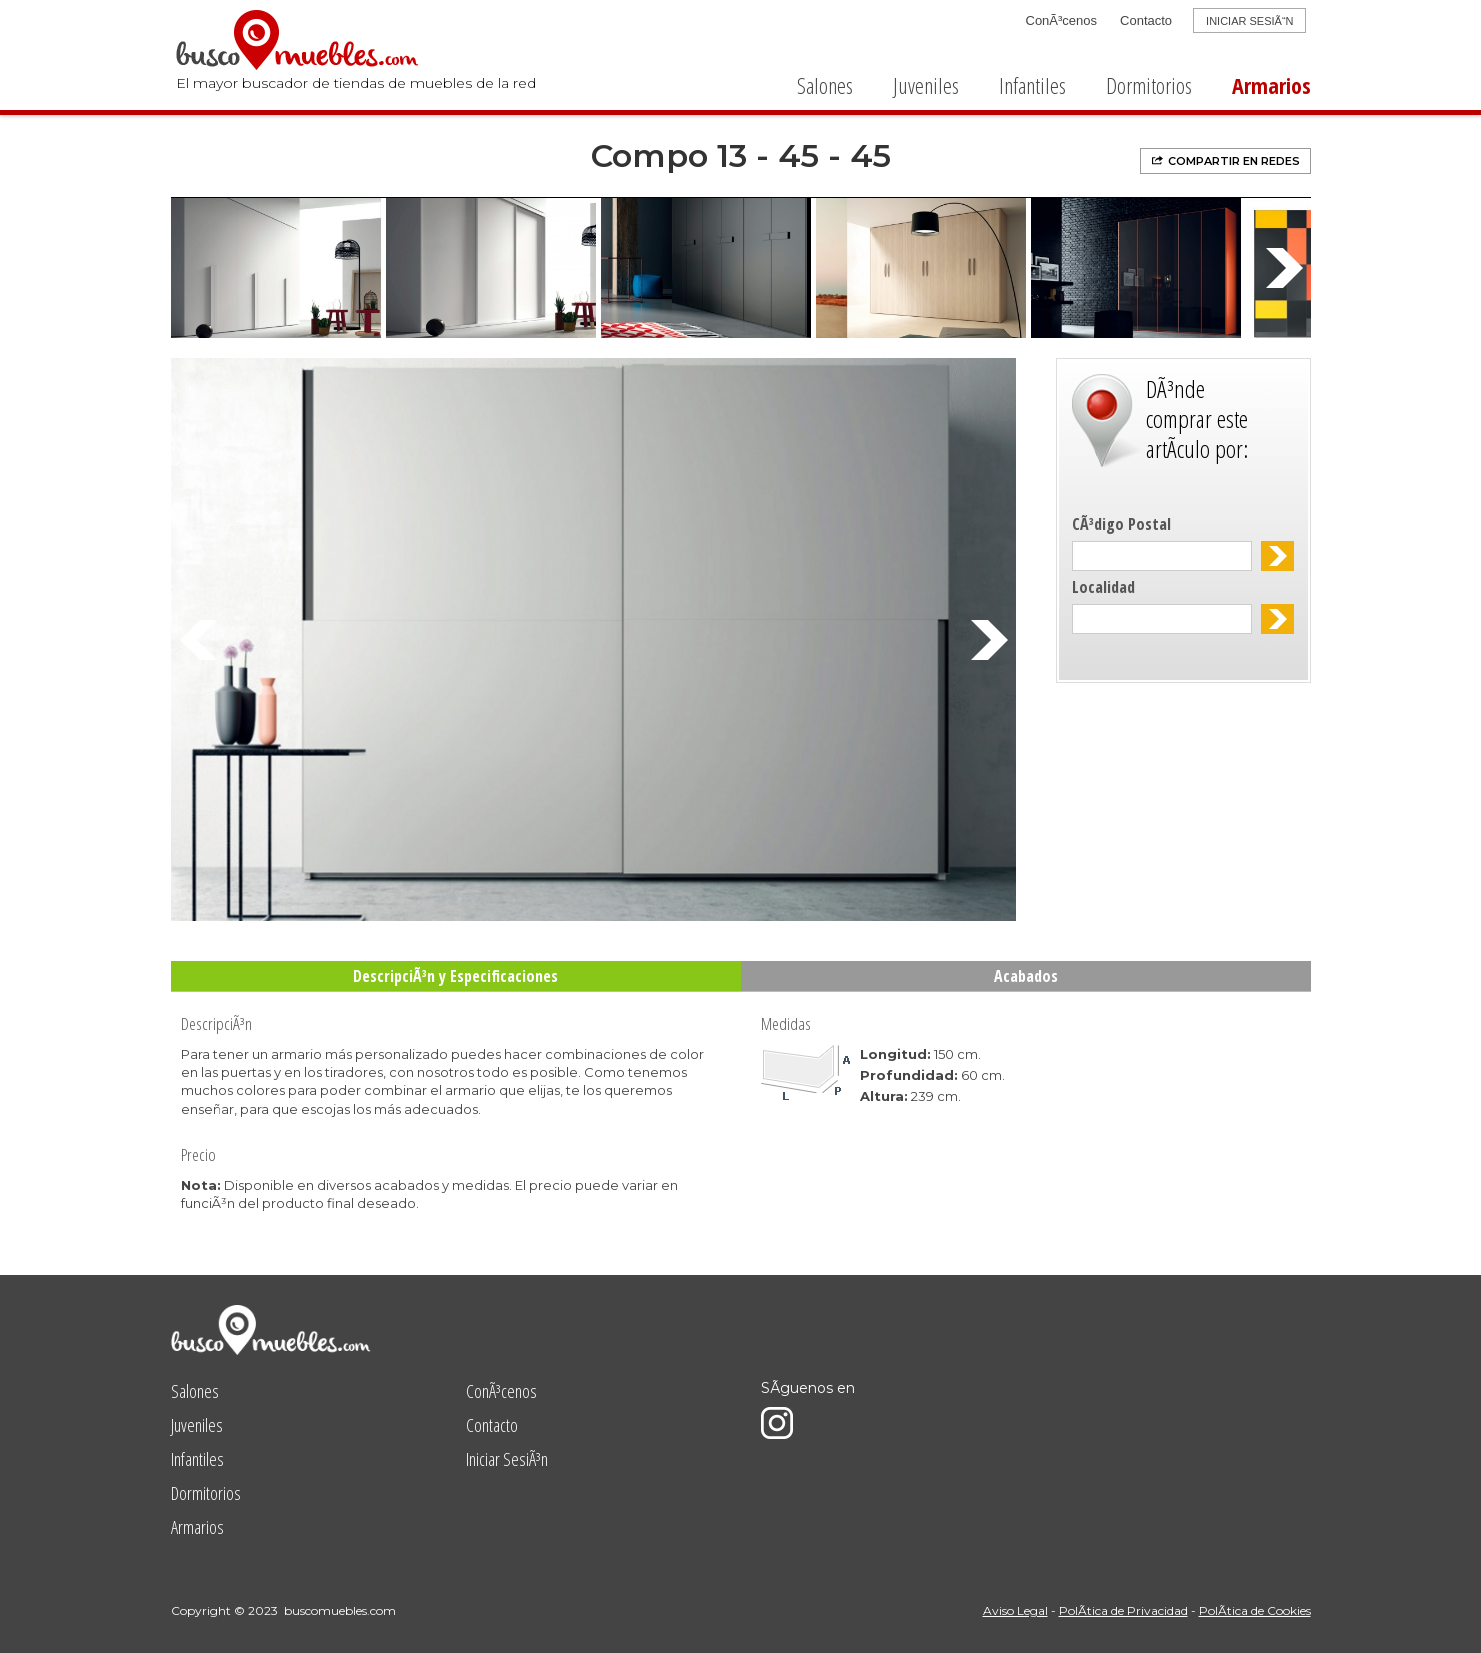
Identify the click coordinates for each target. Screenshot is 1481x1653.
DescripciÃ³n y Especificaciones (455, 976)
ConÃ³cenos (1062, 20)
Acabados (1026, 976)
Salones (825, 85)
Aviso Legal (1015, 1610)
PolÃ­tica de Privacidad (1123, 1610)
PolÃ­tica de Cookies (1255, 1610)
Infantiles (1032, 85)
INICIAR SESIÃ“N (1249, 21)
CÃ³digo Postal (1121, 524)
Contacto (1146, 20)
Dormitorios (1149, 85)
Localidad (1103, 587)
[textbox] (1162, 556)
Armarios (1271, 85)
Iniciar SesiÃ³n (507, 1459)
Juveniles (926, 85)
